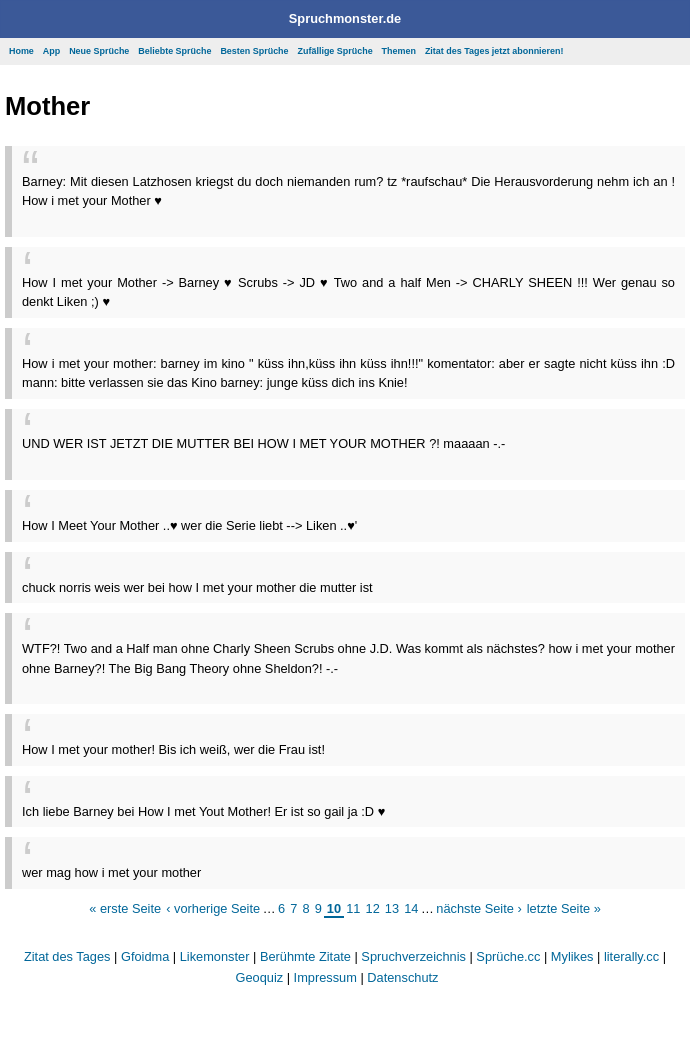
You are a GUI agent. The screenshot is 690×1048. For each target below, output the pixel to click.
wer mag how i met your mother (111, 872)
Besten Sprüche (254, 51)
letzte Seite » (564, 908)
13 (392, 908)
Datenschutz (402, 977)
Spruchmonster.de (345, 18)
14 (411, 908)
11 (353, 908)
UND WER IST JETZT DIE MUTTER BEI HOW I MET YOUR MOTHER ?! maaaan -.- (263, 443)
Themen (399, 51)
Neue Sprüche (99, 51)
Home (21, 51)
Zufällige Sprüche (335, 51)
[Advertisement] (256, 217)
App (51, 51)
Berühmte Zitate (305, 956)
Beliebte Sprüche (174, 51)
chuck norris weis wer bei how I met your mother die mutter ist (197, 587)
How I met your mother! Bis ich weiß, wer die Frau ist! (173, 749)
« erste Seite (125, 908)
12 (373, 908)
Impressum (325, 977)
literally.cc (631, 956)
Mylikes (572, 956)
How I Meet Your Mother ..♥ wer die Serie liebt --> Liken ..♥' (189, 525)
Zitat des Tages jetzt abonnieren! (494, 51)
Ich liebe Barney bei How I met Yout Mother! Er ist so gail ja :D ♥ (203, 811)
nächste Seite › (478, 908)
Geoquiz (260, 977)
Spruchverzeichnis (413, 956)
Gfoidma (145, 956)
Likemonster (215, 956)
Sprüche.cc (508, 956)
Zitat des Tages (67, 956)
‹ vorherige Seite (213, 908)
